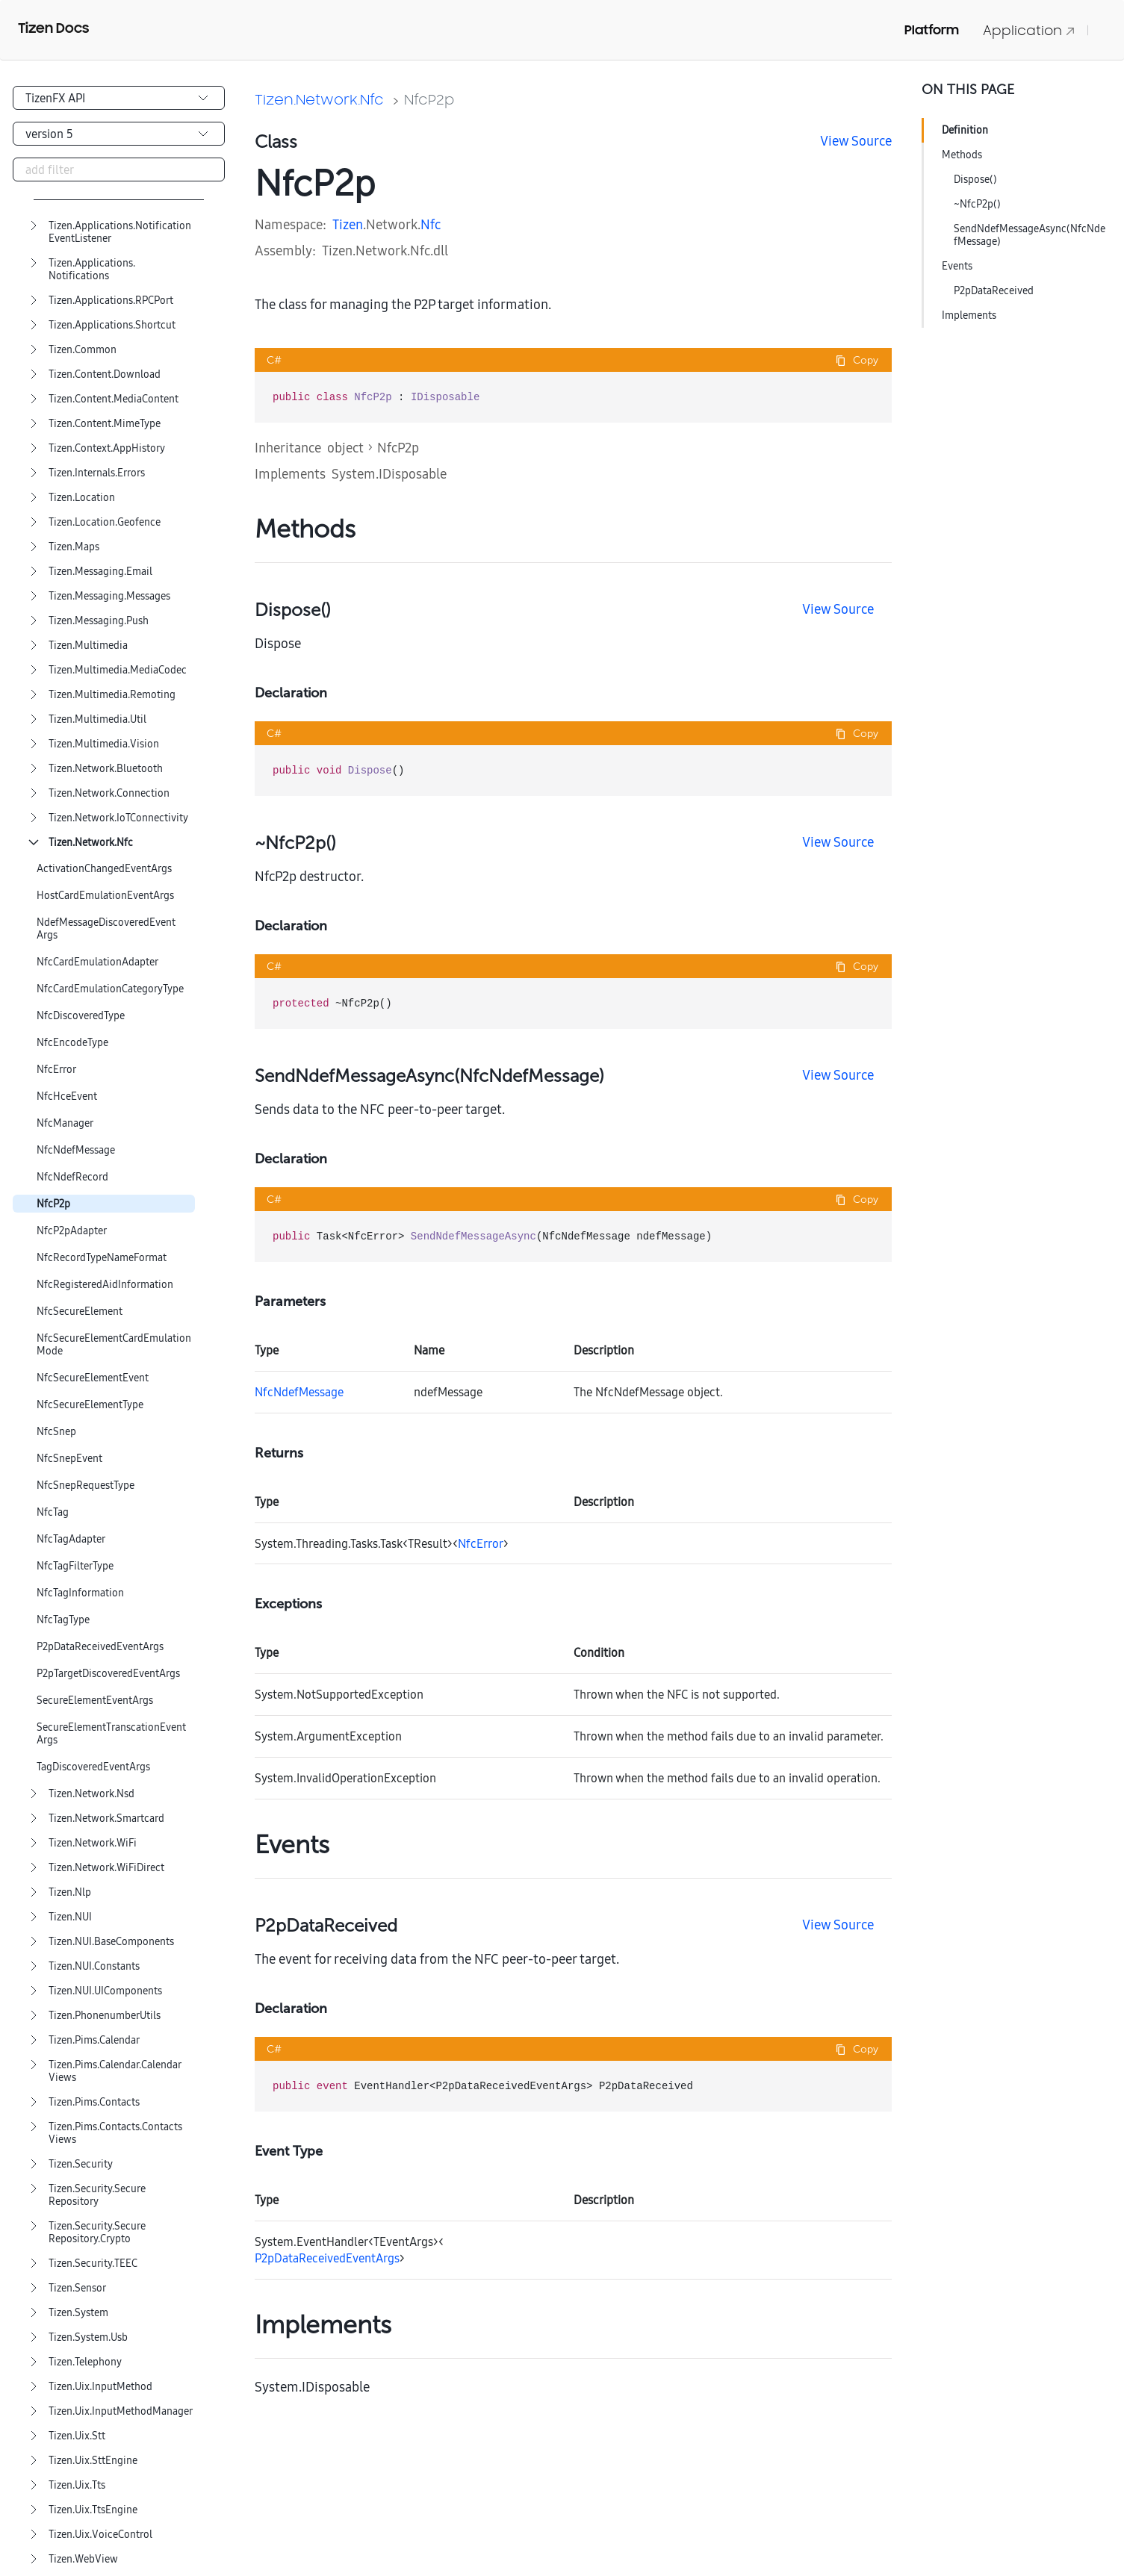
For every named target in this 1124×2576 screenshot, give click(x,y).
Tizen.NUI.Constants (94, 1966)
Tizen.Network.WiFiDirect (106, 1867)
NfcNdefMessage (76, 1150)
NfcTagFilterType (75, 1566)
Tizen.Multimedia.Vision (104, 744)
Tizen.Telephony (85, 2362)
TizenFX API (55, 98)
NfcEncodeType (72, 1042)
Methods (962, 154)
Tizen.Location (82, 497)
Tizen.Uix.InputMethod (100, 2386)
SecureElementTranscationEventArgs (111, 1733)
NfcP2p (53, 1204)
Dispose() (975, 179)
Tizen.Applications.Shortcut (112, 325)
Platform (931, 30)
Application (1029, 30)
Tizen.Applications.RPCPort (111, 300)
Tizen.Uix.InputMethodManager (121, 2411)
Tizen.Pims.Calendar (94, 2040)
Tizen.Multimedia (88, 645)
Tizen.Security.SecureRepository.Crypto (97, 2232)
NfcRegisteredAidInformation (105, 1284)
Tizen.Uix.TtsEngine (93, 2510)
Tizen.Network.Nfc (91, 842)
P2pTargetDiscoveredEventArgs (108, 1673)
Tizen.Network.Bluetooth (106, 768)
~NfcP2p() (977, 203)
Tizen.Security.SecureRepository (97, 2195)
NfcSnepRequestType (85, 1485)
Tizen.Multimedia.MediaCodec (118, 670)
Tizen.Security (81, 2164)
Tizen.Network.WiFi (93, 1843)
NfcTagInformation (80, 1593)
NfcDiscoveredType (81, 1015)
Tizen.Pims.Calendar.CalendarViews (115, 2071)
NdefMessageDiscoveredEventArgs (106, 929)
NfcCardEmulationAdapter (97, 962)
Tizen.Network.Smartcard (106, 1818)
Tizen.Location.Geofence (105, 522)
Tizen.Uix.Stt (77, 2436)
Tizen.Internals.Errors (97, 473)
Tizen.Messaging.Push (99, 621)
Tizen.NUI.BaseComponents (111, 1941)
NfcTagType (63, 1620)
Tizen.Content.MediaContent (113, 399)
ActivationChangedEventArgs (104, 868)
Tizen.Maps (74, 547)
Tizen (347, 224)
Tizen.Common (83, 349)
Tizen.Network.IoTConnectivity (118, 818)
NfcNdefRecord (72, 1177)
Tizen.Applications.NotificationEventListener (120, 232)
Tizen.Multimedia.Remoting (112, 694)
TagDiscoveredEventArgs (93, 1767)
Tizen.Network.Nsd (91, 1794)
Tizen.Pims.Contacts (94, 2102)
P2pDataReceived (994, 290)
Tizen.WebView (83, 2559)
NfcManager (65, 1123)
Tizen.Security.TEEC (93, 2263)
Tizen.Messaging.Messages (109, 596)
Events (957, 265)
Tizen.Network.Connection (109, 793)
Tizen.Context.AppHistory (107, 448)
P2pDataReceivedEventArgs (100, 1646)
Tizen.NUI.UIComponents (105, 1991)
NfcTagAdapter (71, 1539)
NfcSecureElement (79, 1311)
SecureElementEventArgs (95, 1700)
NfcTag (53, 1512)
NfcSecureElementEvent (93, 1378)
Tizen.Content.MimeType (105, 423)
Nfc (430, 224)
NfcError (56, 1069)
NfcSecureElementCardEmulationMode (114, 1344)
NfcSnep (56, 1431)
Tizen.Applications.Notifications (92, 269)
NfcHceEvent (67, 1096)
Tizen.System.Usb (88, 2337)
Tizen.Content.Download (105, 374)
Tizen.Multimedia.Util (97, 719)
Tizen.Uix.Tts (77, 2485)
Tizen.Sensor (77, 2288)
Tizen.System (78, 2312)
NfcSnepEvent (69, 1458)
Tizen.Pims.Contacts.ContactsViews (115, 2133)
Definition (965, 129)
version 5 (49, 133)
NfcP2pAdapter (72, 1231)
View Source (856, 140)
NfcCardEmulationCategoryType (110, 989)
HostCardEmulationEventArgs (105, 895)
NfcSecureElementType (90, 1405)
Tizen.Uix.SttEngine (93, 2460)
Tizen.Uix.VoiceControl (100, 2534)
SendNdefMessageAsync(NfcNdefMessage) (1029, 235)
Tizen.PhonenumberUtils (105, 2015)
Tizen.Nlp (70, 1892)
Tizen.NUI (70, 1917)
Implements (969, 315)
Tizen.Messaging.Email (100, 571)
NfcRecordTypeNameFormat (102, 1257)
